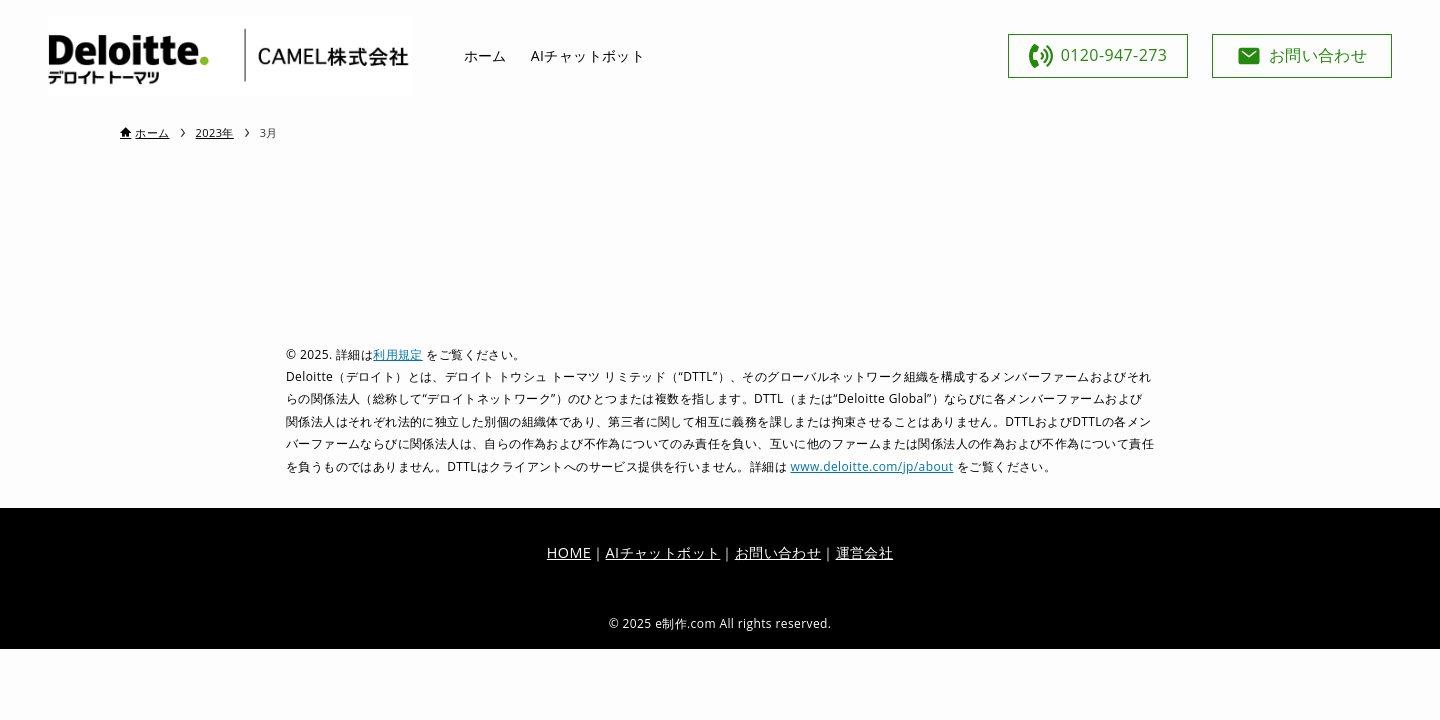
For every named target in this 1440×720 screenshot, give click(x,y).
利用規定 (398, 354)
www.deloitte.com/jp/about (872, 466)
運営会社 (865, 552)
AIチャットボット (663, 552)
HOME (569, 552)
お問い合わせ (778, 552)
